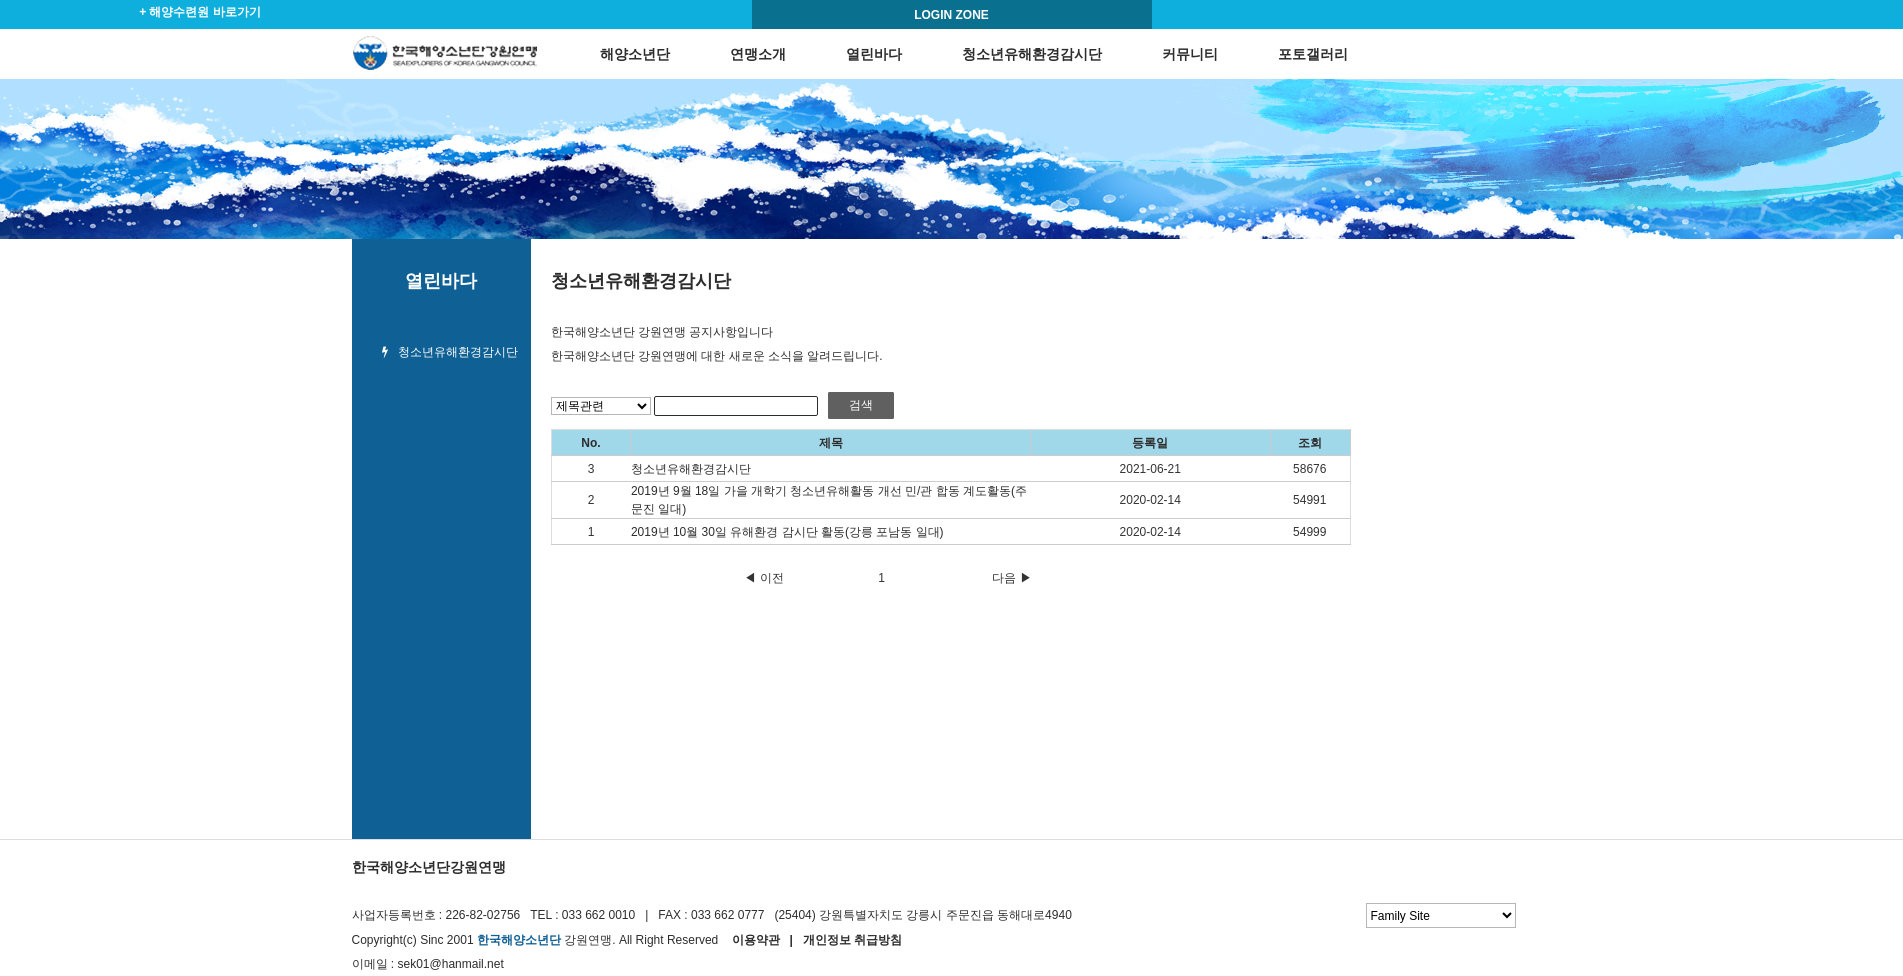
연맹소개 (758, 54)
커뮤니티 (1190, 54)
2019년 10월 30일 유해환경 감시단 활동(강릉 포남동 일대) (787, 532)
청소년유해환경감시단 (1032, 54)
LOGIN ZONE (951, 15)
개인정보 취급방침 (852, 940)
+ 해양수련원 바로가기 (200, 12)
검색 (861, 405)
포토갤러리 (1313, 54)
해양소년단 (635, 54)
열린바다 (874, 54)
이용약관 (756, 940)
